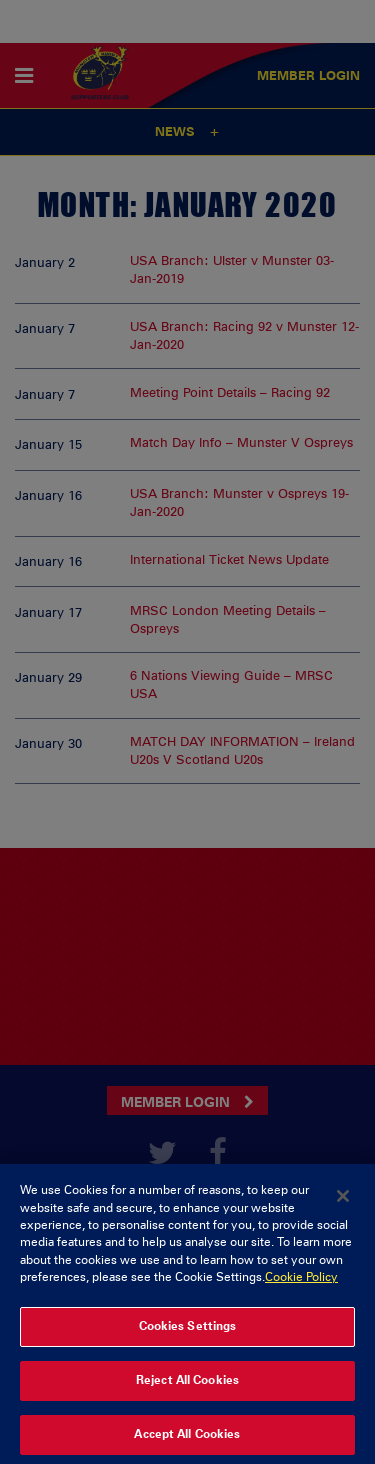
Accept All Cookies (187, 1443)
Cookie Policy (301, 1286)
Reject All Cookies (187, 1389)
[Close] (343, 1205)
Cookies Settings (188, 1335)
